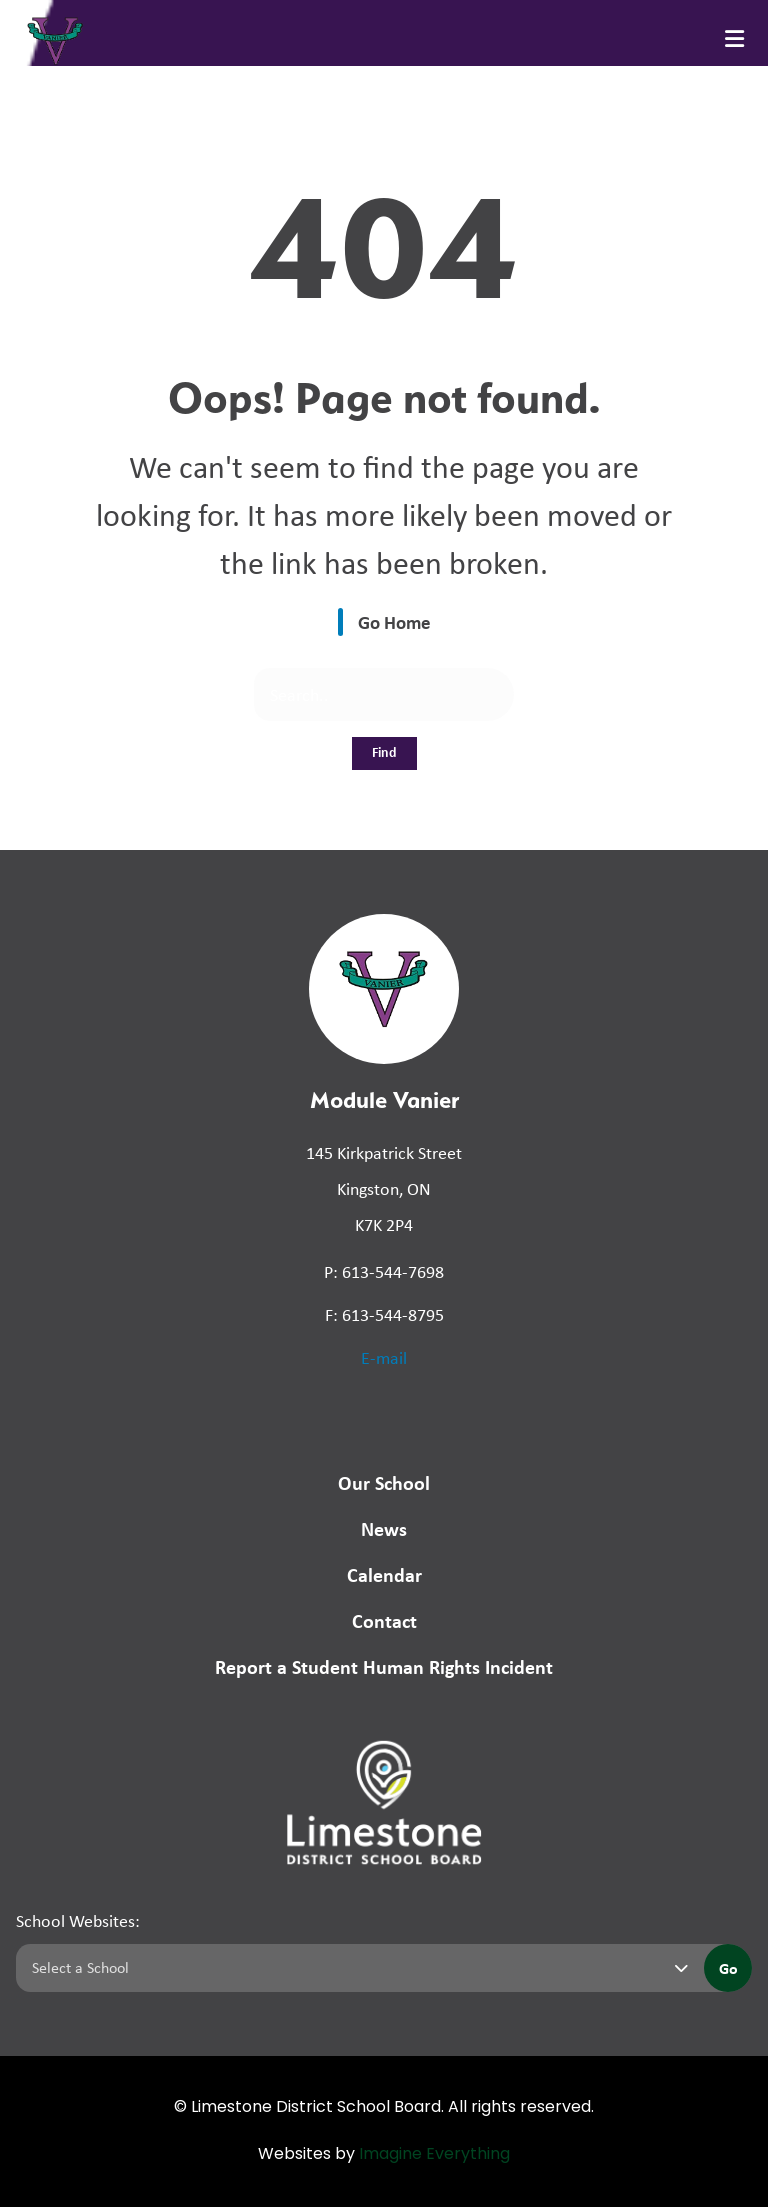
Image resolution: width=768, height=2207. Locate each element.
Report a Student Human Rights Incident (384, 1666)
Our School (384, 1482)
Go (728, 1968)
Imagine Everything (434, 2155)
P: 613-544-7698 (384, 1272)
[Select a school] (356, 1968)
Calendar (384, 1574)
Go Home (394, 622)
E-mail (384, 1358)
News (384, 1528)
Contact (384, 1620)
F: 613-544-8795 (384, 1315)
